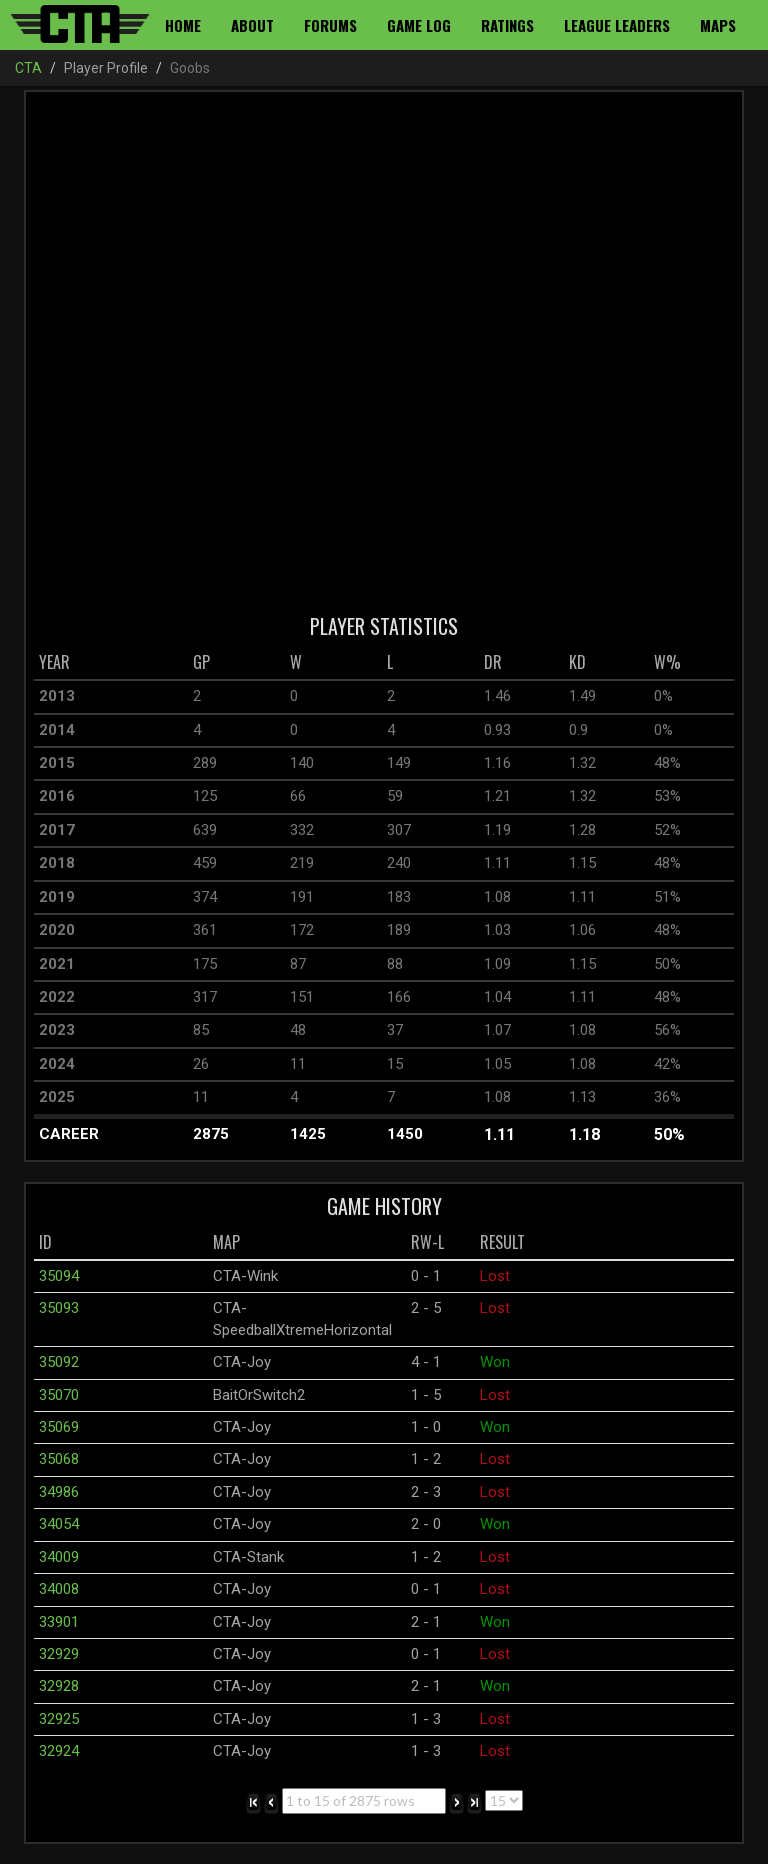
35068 (59, 1459)
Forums (330, 25)
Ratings (507, 25)
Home (183, 25)
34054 (59, 1524)
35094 (59, 1276)
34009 (59, 1557)
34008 (59, 1589)
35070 (59, 1395)
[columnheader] (111, 663)
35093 (59, 1308)
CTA (28, 68)
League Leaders (617, 25)
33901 (59, 1622)
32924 (59, 1751)
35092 (59, 1362)
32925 (59, 1719)
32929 (59, 1654)
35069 (59, 1427)
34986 (59, 1492)
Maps (718, 25)
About (252, 25)
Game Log (419, 25)
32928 (59, 1686)
